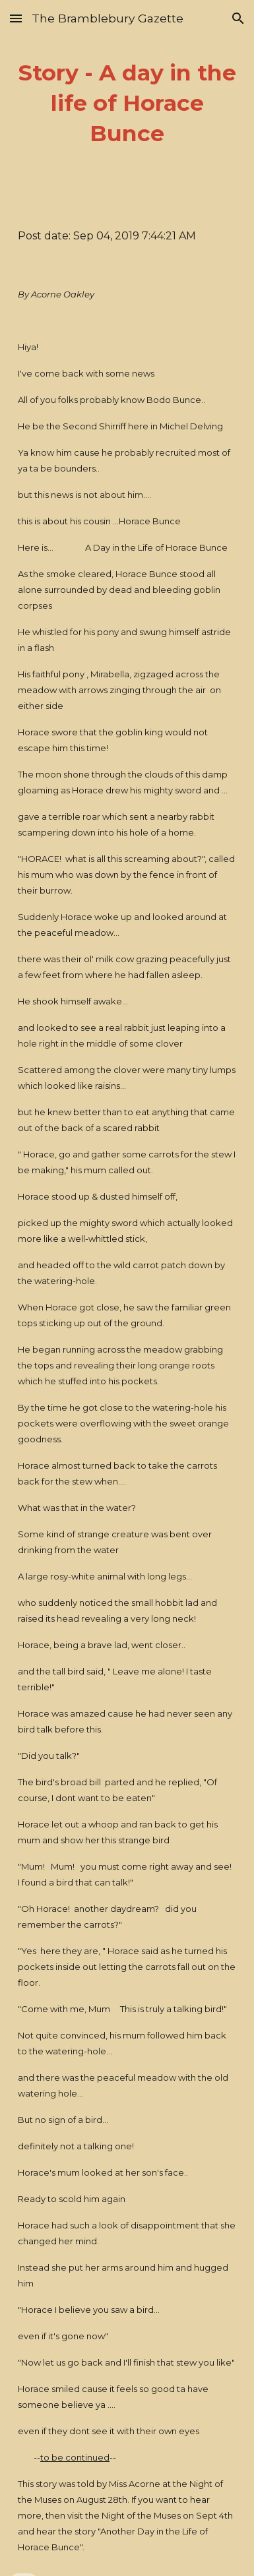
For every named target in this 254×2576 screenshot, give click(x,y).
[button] (16, 18)
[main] (127, 103)
